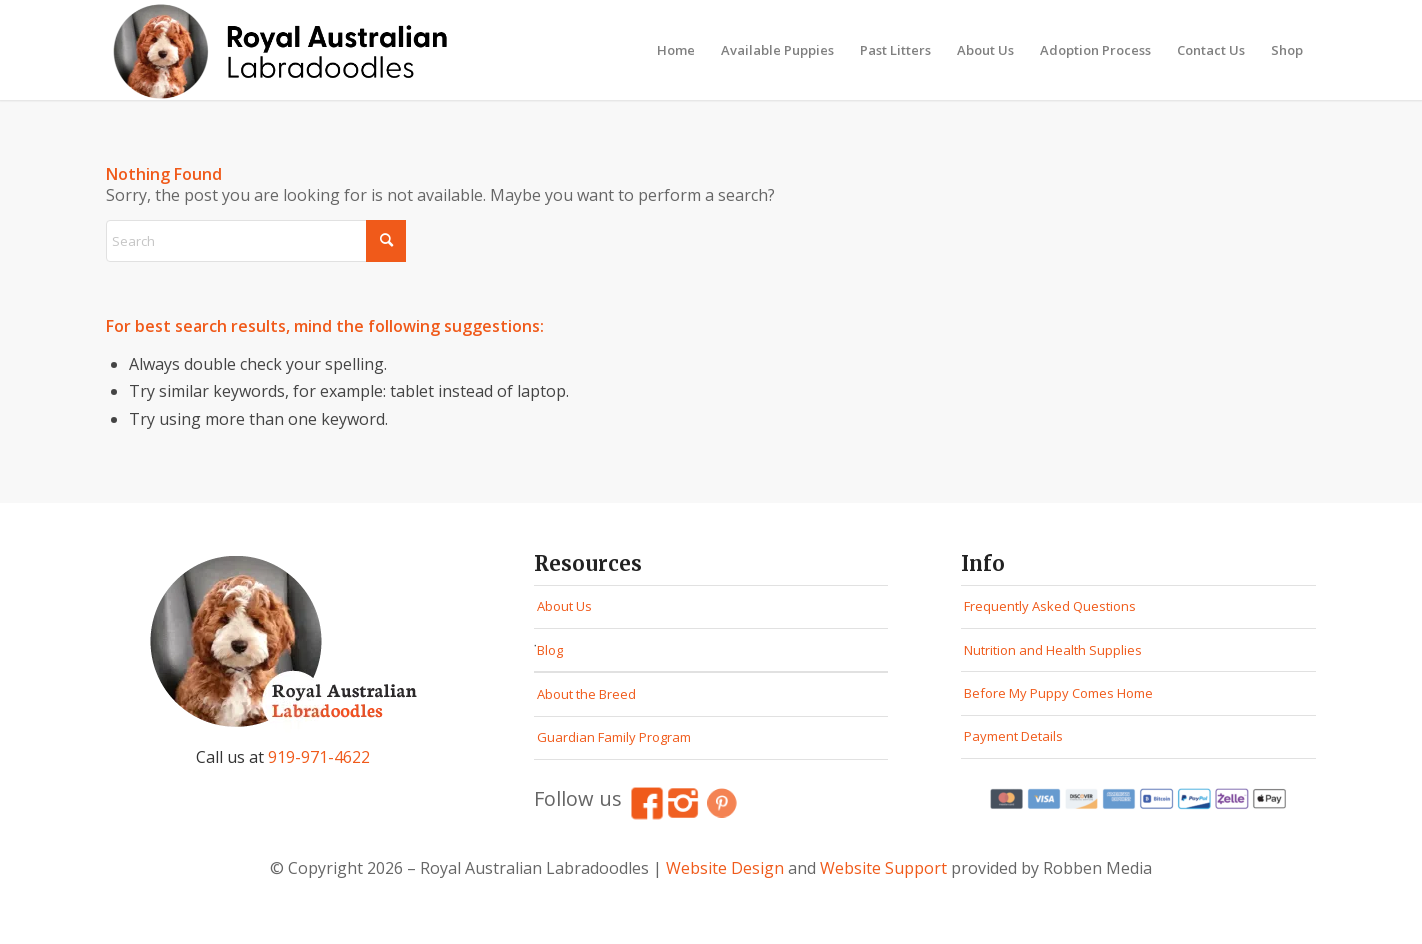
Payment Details (1013, 736)
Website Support (883, 868)
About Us (564, 606)
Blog (550, 650)
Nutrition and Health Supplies (1053, 650)
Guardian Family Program (614, 737)
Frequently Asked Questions (1050, 606)
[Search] (256, 241)
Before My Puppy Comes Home (1058, 693)
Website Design (725, 868)
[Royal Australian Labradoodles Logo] (286, 50)
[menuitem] (676, 50)
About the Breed (586, 694)
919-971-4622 (319, 757)
